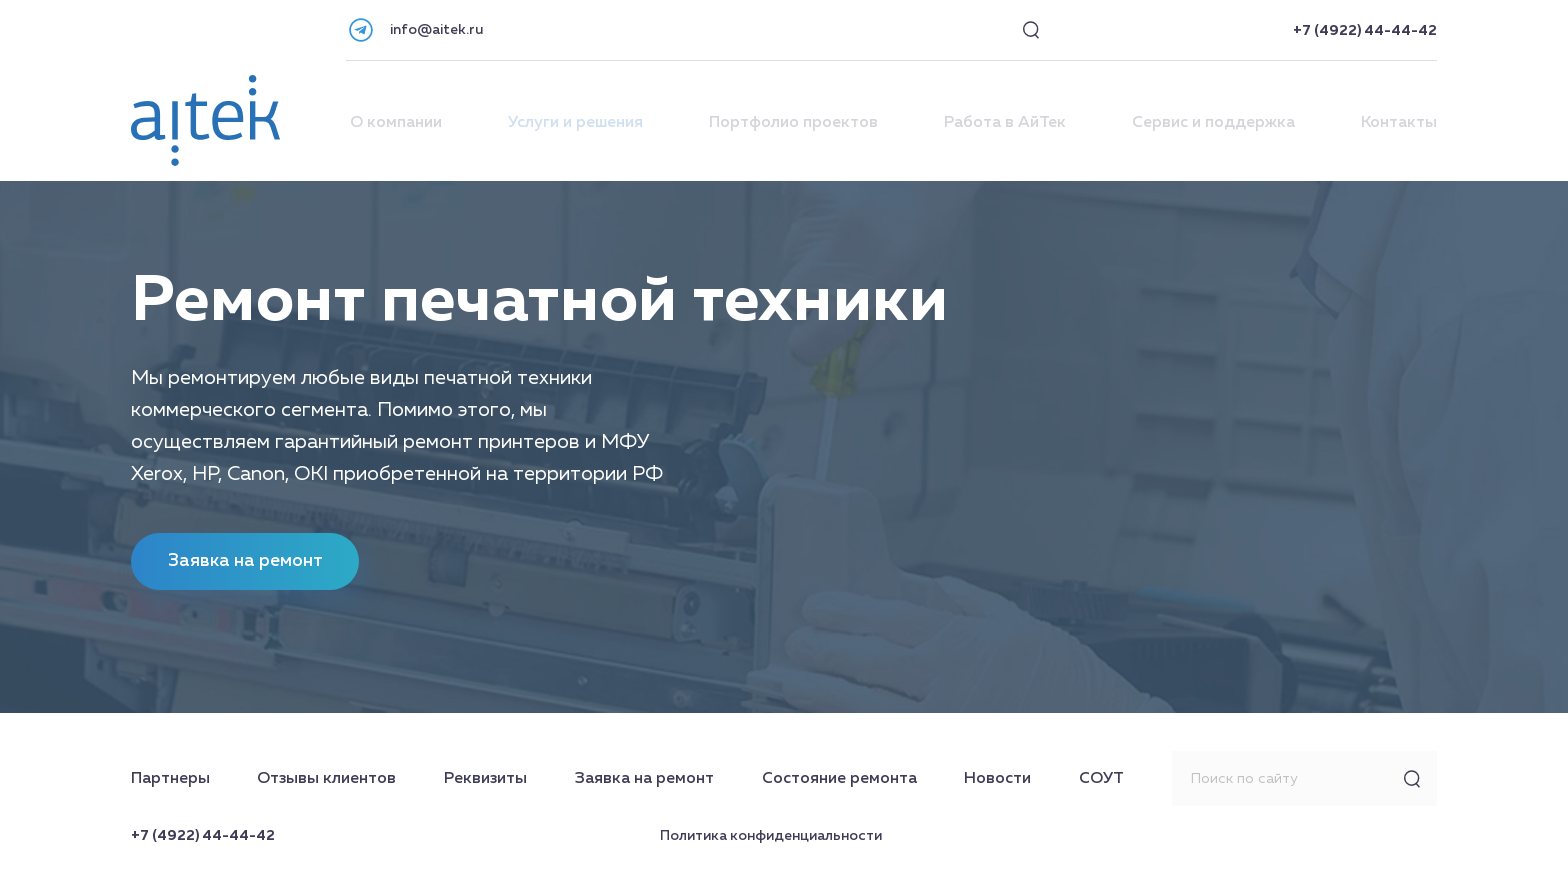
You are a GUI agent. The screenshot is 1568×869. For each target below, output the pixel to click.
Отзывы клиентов (326, 779)
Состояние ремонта (839, 779)
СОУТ (1101, 779)
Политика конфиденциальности (771, 836)
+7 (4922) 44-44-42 (1365, 31)
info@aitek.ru (436, 30)
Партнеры (170, 779)
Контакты (1399, 123)
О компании (396, 123)
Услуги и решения (575, 123)
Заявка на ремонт (644, 779)
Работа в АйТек (1005, 123)
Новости (997, 779)
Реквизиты (485, 779)
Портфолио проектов (793, 123)
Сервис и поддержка (1213, 123)
